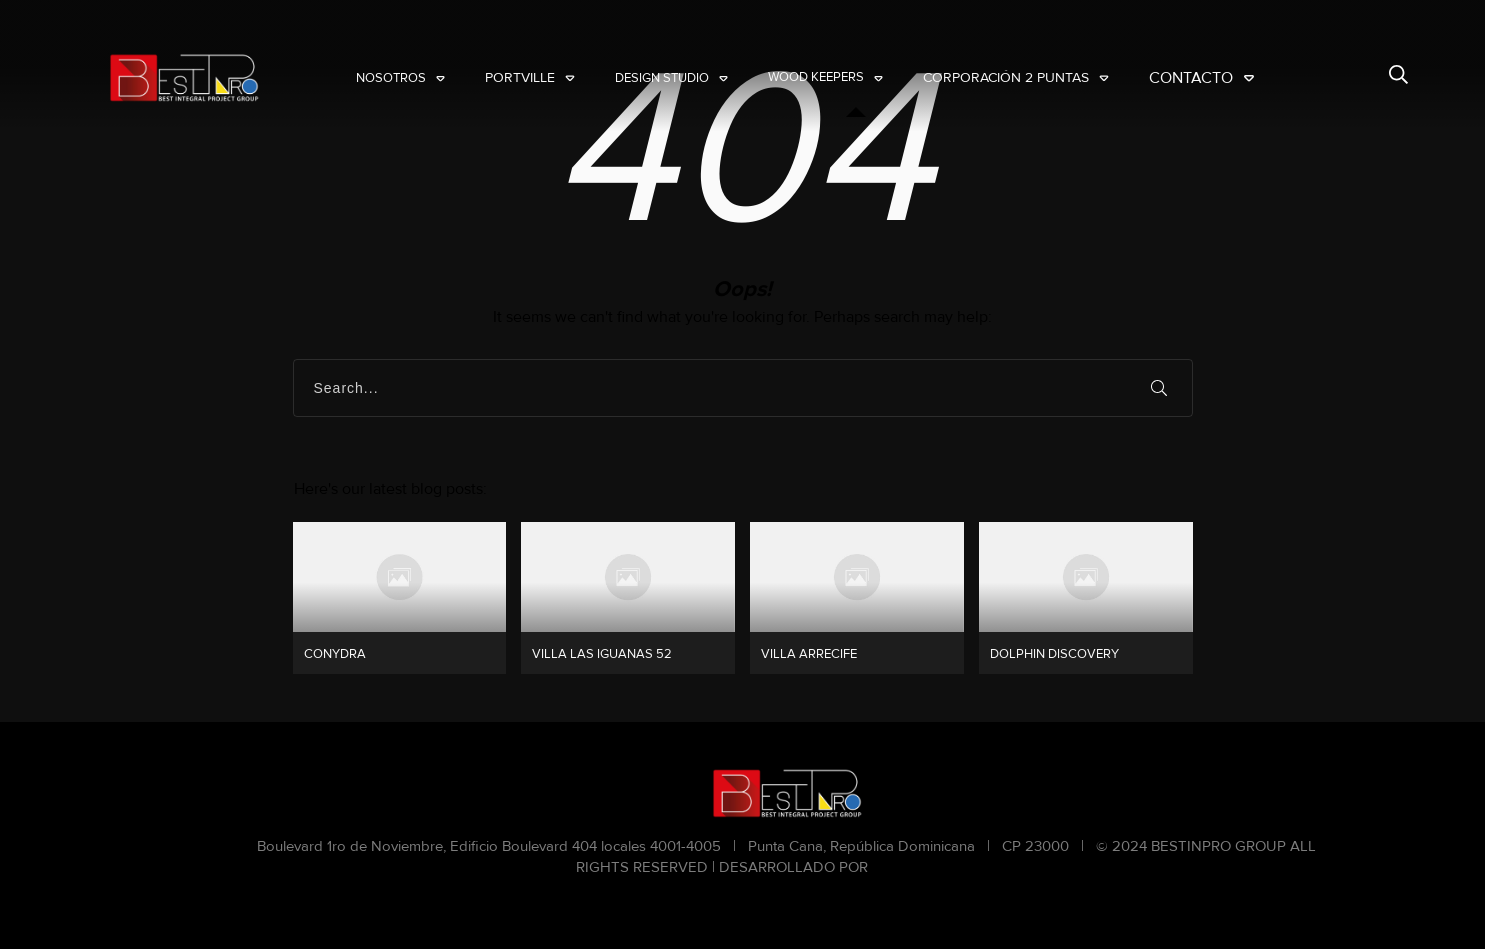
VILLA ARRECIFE (857, 598)
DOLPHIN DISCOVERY (1086, 598)
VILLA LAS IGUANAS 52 (628, 598)
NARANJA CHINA (934, 867)
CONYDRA (400, 598)
